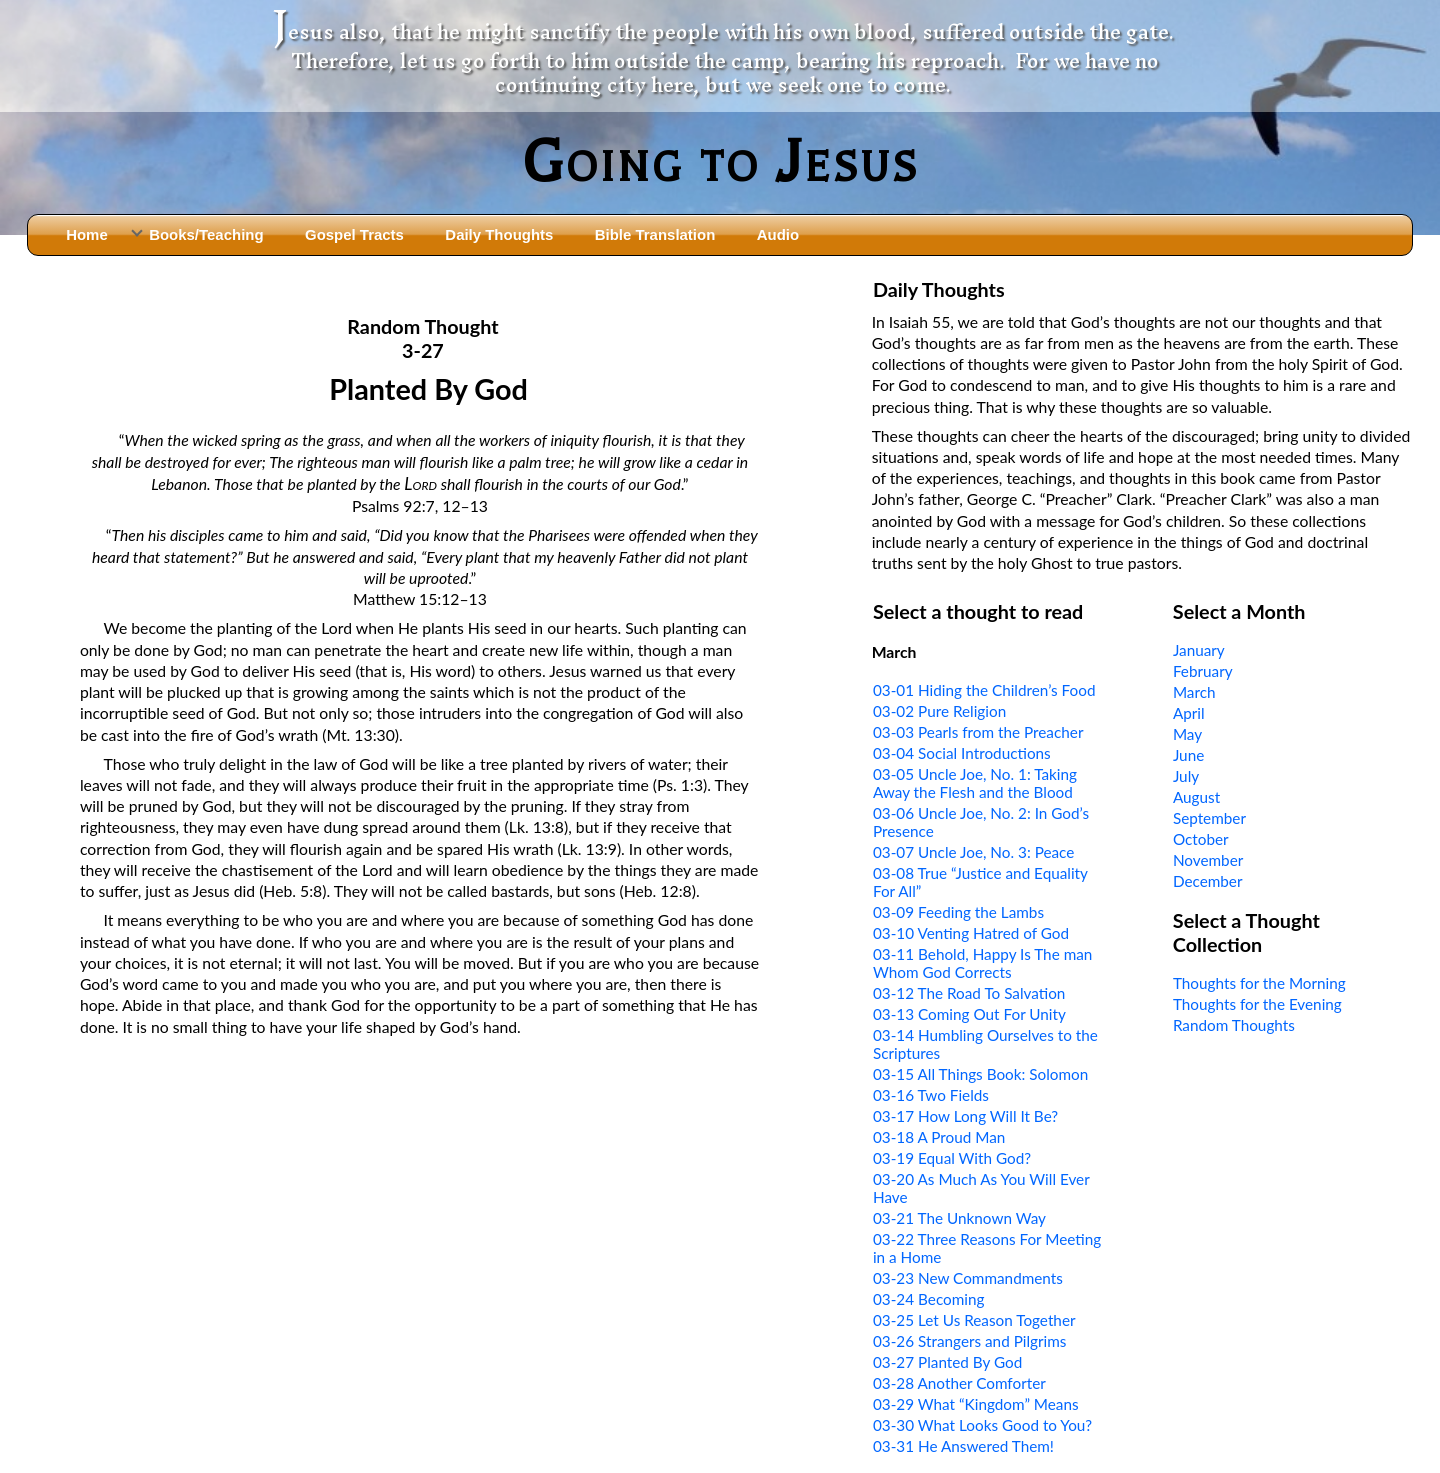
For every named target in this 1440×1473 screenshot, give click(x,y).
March (1194, 692)
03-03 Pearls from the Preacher (978, 732)
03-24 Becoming (929, 1299)
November (1208, 860)
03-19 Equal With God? (952, 1158)
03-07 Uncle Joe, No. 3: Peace (973, 852)
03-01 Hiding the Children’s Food (984, 690)
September (1209, 818)
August (1196, 797)
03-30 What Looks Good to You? (982, 1425)
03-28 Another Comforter (959, 1383)
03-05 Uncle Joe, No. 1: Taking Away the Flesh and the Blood (975, 783)
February (1203, 671)
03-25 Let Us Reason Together (974, 1320)
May (1187, 734)
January (1199, 650)
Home (87, 234)
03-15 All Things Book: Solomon (980, 1074)
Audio (778, 234)
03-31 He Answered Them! (963, 1446)
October (1201, 839)
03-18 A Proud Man (939, 1137)
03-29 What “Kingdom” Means (976, 1404)
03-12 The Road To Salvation (969, 993)
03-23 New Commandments (968, 1278)
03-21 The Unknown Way (959, 1218)
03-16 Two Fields (931, 1095)
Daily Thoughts (499, 234)
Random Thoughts (1234, 1025)
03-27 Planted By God (947, 1362)
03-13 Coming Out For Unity (969, 1014)
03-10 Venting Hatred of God (971, 933)
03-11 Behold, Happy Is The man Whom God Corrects (982, 963)
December (1208, 881)
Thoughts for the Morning (1259, 983)
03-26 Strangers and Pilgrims (970, 1341)
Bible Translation (655, 234)
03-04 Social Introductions (962, 753)
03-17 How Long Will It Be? (965, 1116)
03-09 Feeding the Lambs (958, 912)
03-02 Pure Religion (939, 711)
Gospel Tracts (354, 234)
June (1188, 755)
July (1186, 776)
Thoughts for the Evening (1257, 1004)
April (1189, 713)
